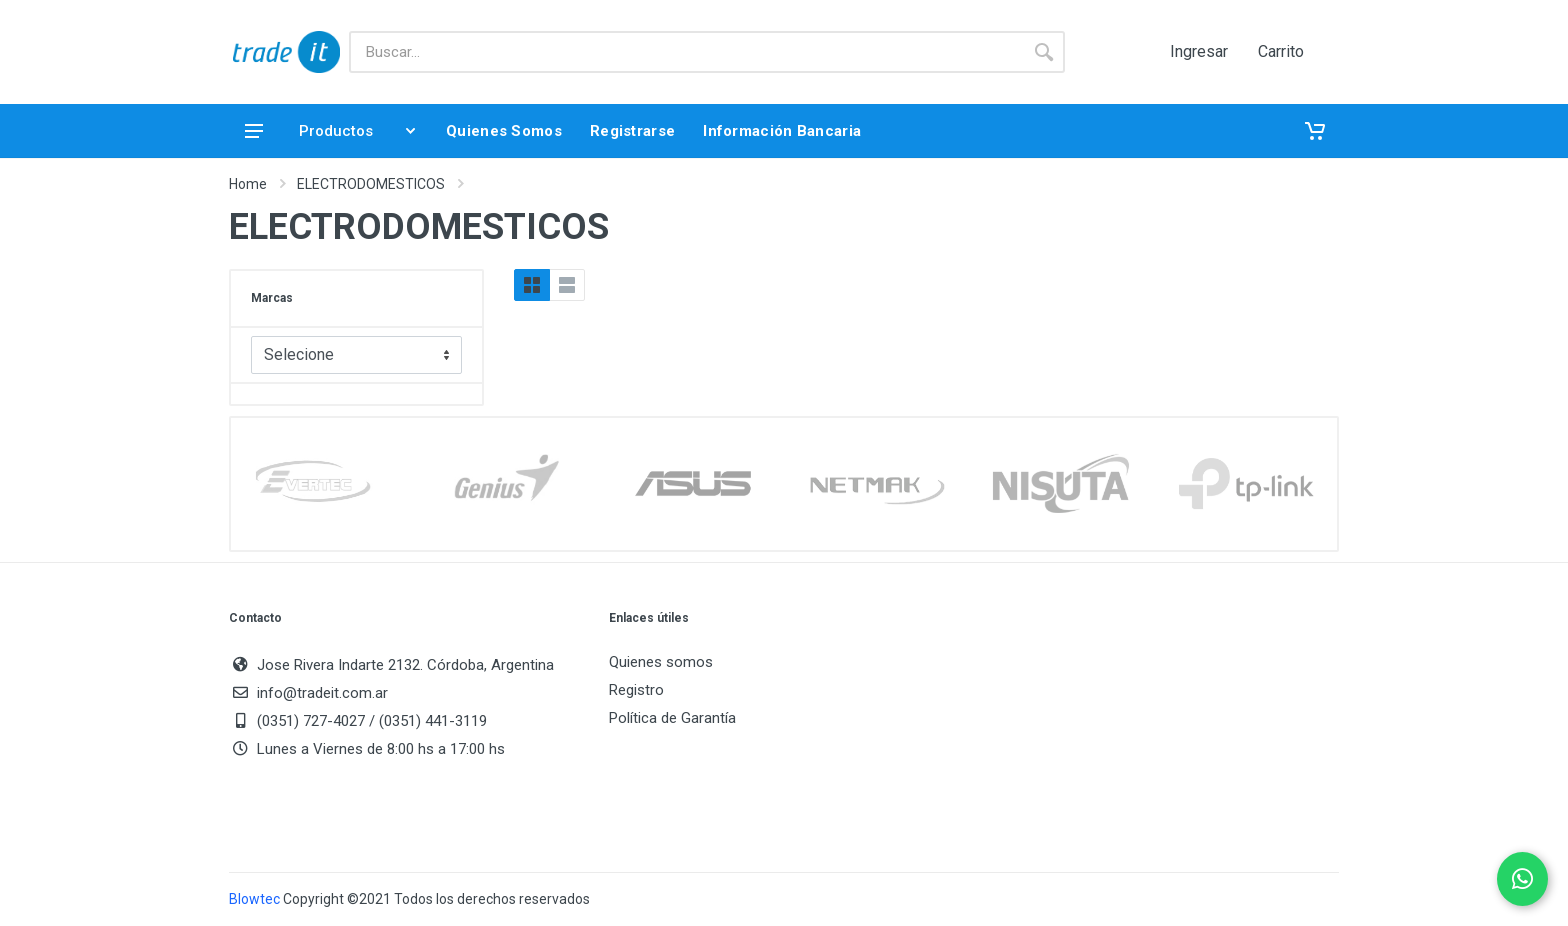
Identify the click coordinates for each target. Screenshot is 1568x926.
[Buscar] (686, 52)
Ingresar (1199, 52)
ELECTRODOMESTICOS (371, 184)
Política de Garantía (672, 718)
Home (248, 184)
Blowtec (254, 899)
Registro (636, 690)
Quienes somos (661, 662)
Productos (330, 131)
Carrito (1281, 52)
